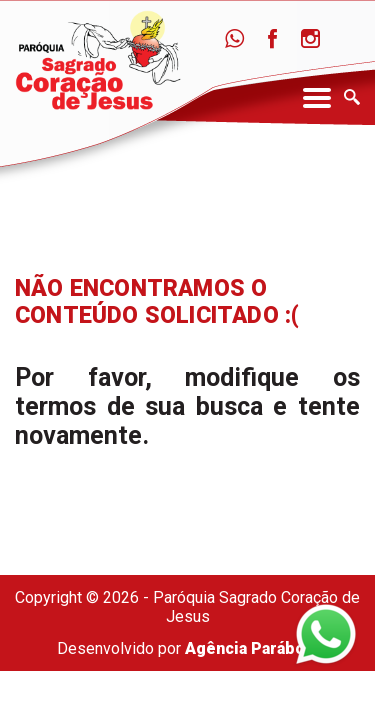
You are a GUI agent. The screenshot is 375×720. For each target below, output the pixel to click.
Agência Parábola (251, 648)
